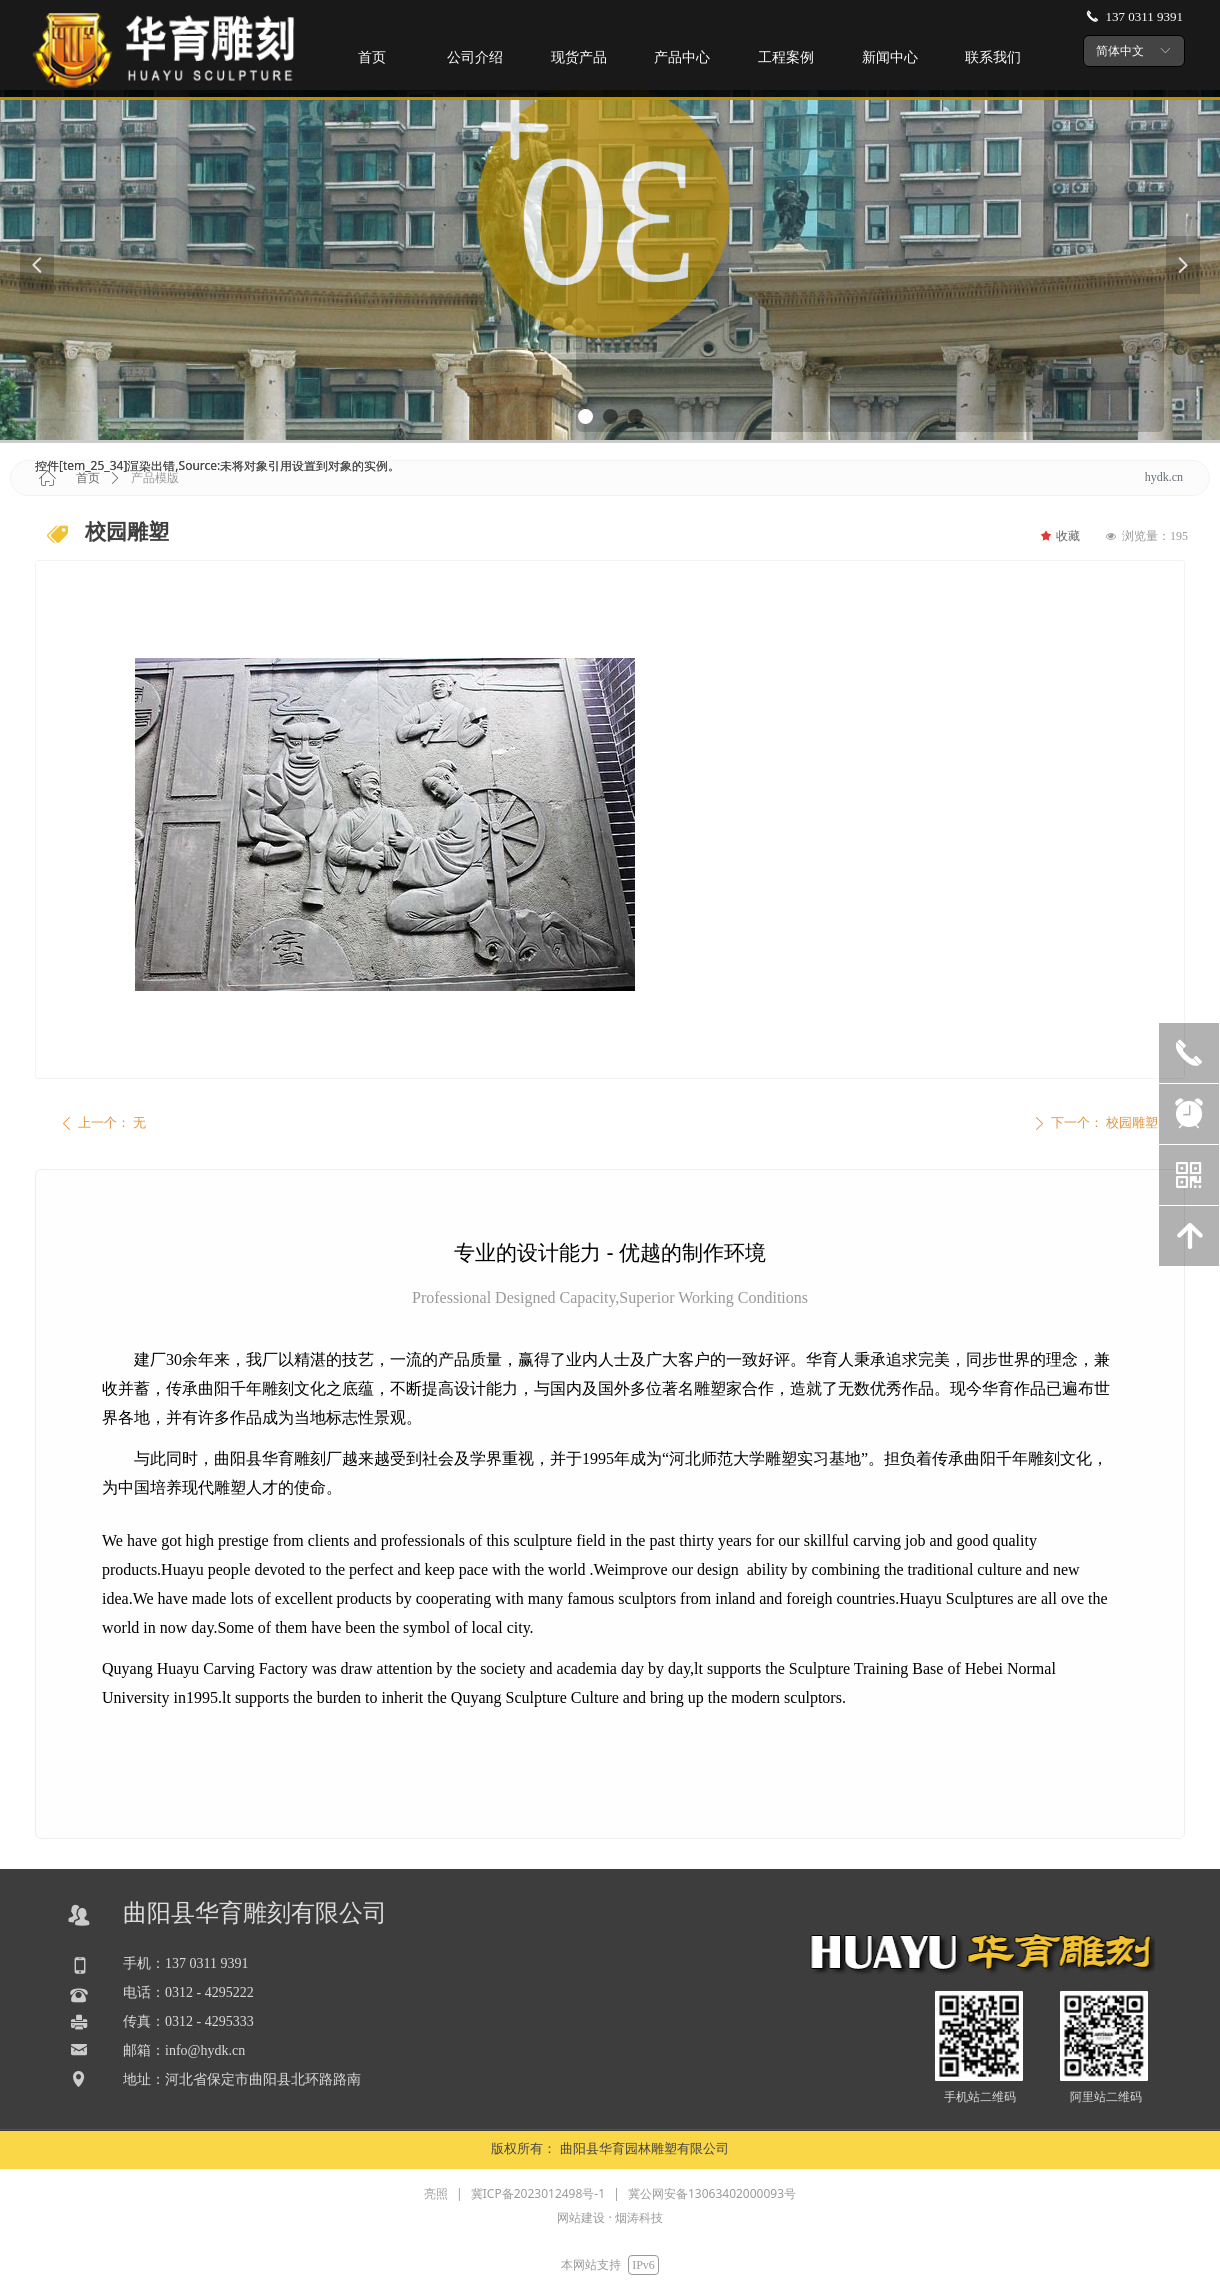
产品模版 (155, 478)
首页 (88, 478)
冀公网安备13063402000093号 (712, 2193)
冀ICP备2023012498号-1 (538, 2193)
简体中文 (1120, 51)
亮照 (436, 2193)
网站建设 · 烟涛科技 (609, 2217)
